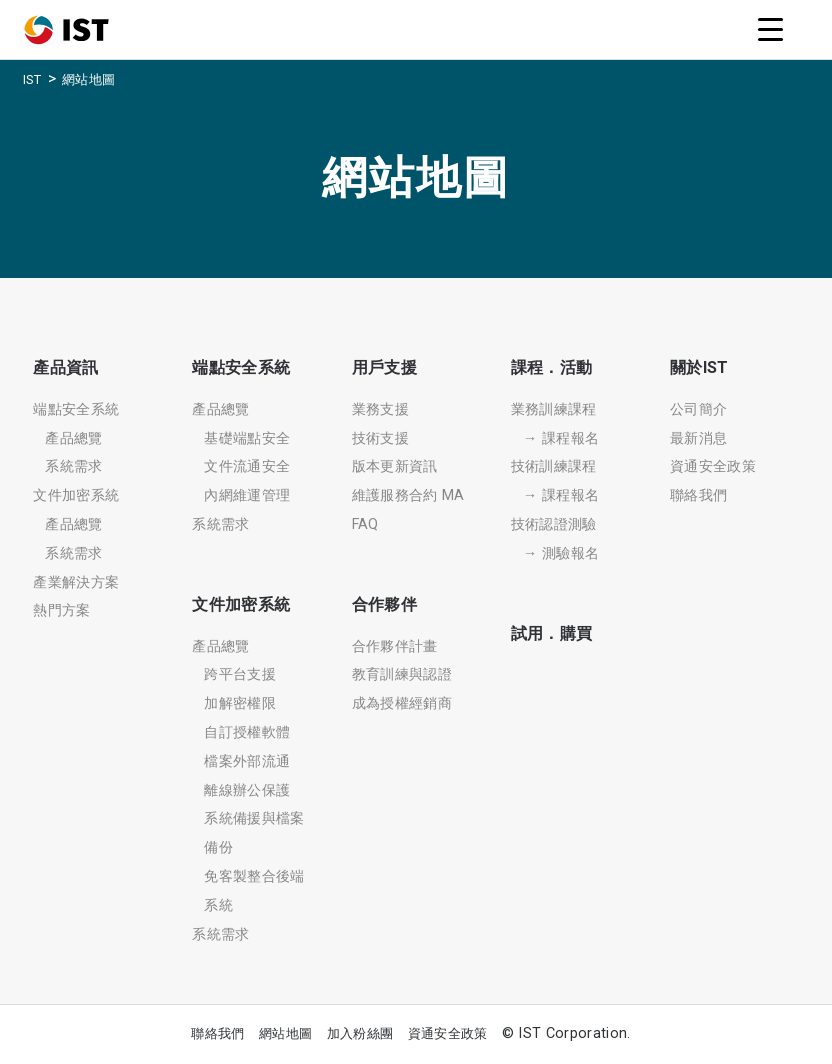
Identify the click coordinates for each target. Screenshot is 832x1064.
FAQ (365, 524)
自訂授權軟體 (247, 732)
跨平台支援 (240, 674)
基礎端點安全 (247, 438)
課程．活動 (552, 367)
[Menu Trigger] (770, 30)
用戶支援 (384, 367)
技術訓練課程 (554, 466)
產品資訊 (65, 367)
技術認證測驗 (554, 524)
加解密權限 (240, 703)
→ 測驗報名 (561, 553)
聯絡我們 (698, 495)
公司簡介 (698, 409)
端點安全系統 (76, 409)
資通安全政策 (713, 466)
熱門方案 (61, 610)
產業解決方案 (76, 582)
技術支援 (380, 438)
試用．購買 (552, 633)
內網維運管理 (247, 495)
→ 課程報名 (561, 438)
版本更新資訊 (395, 466)
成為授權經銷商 (402, 703)
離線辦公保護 (247, 790)
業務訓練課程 (554, 409)
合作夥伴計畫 (395, 646)
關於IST (699, 367)
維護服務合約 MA (408, 495)
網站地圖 (285, 1033)
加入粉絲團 (360, 1033)
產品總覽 (73, 438)
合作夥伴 (384, 604)
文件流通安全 (247, 466)
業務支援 (380, 409)
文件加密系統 (76, 495)
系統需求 (73, 466)
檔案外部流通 (247, 761)
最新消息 (698, 438)
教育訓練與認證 (402, 674)
